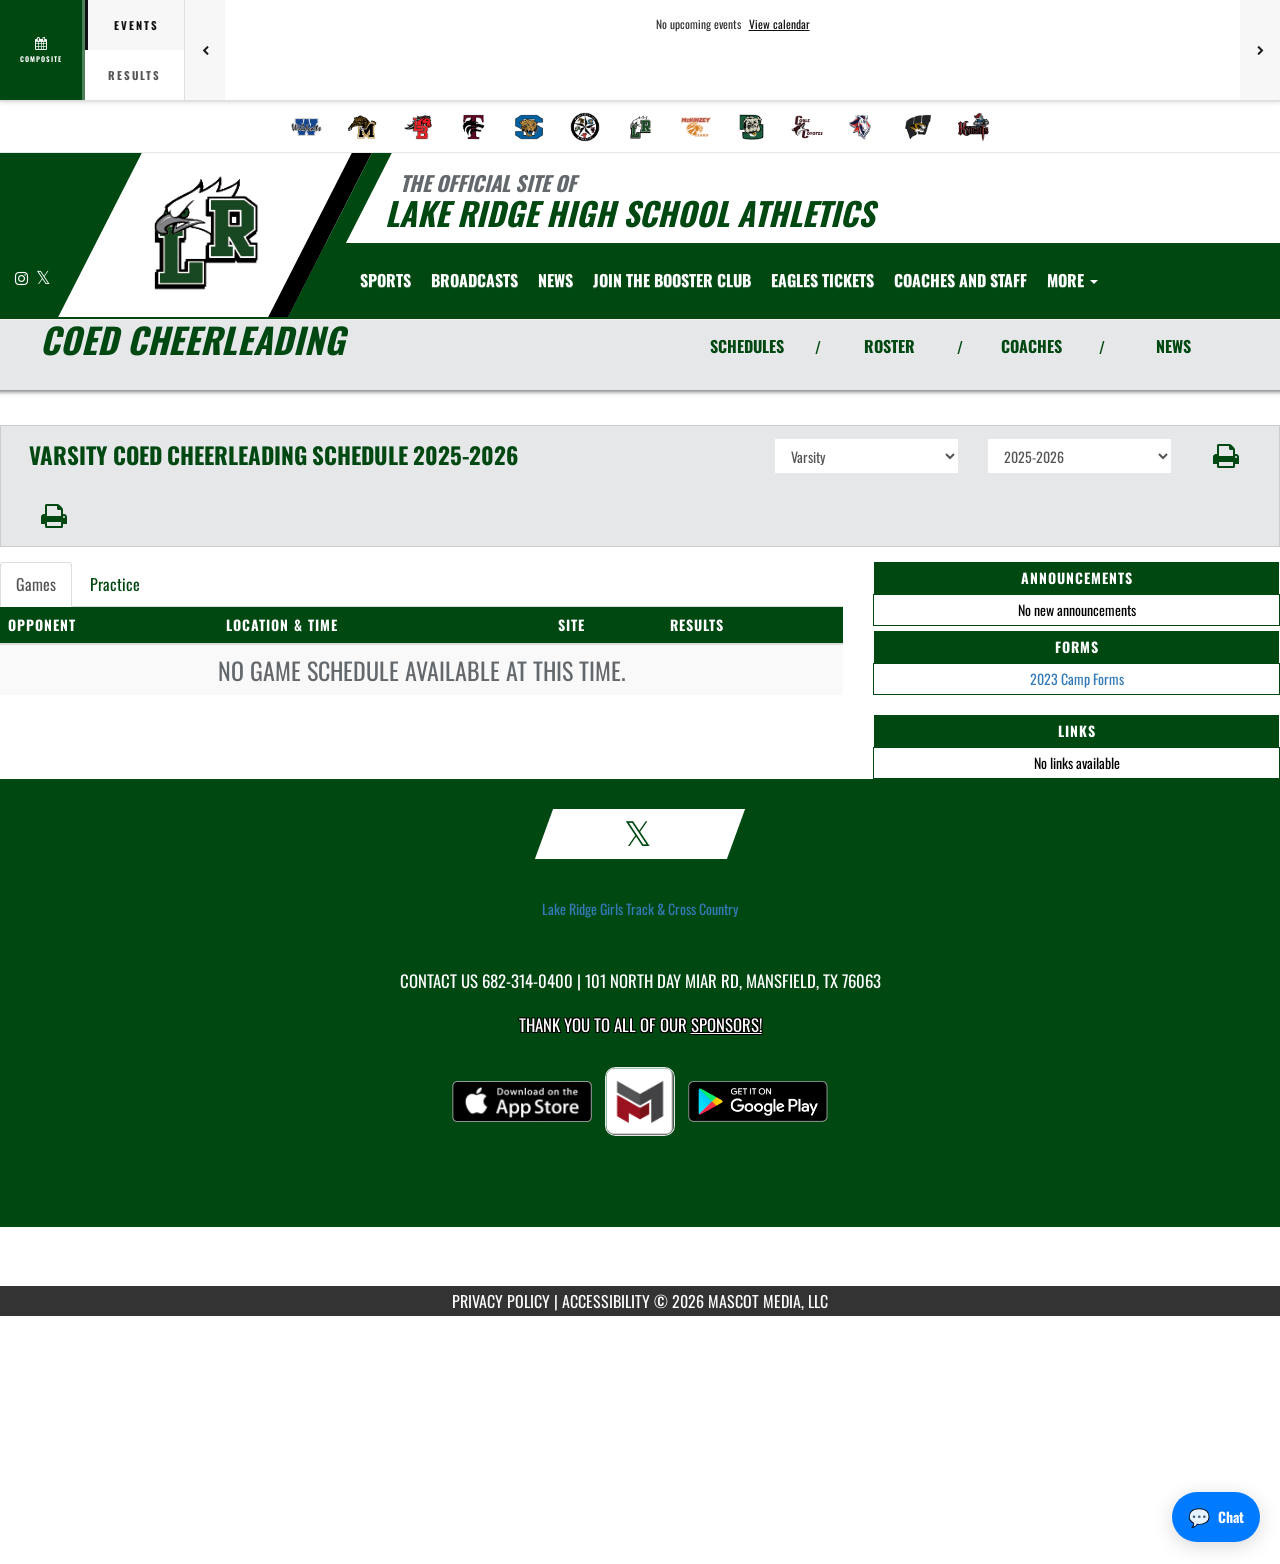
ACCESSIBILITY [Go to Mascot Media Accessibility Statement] (606, 1301)
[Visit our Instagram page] (23, 277)
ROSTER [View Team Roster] (889, 346)
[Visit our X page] (43, 277)
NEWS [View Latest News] (1173, 346)
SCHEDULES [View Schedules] (747, 346)
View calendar (779, 24)
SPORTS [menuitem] (385, 280)
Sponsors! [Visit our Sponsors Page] (726, 1024)
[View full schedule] (42, 50)
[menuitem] (307, 127)
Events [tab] (136, 25)
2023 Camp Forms (1077, 678)
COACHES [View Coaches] (1031, 346)
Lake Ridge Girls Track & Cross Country (640, 909)
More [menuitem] (1072, 280)
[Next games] (1260, 50)
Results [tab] (134, 75)
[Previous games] (205, 50)
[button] (1226, 456)
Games (36, 584)
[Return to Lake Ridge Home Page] (205, 233)
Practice (115, 584)
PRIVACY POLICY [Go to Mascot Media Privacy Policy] (501, 1301)
